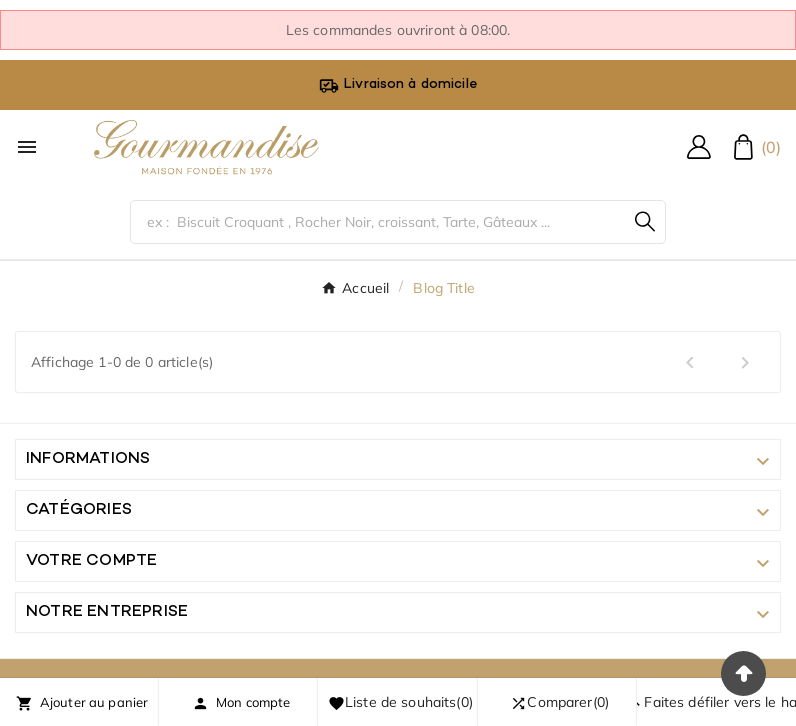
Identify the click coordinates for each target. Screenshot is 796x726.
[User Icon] (699, 147)
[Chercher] (378, 222)
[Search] (645, 221)
